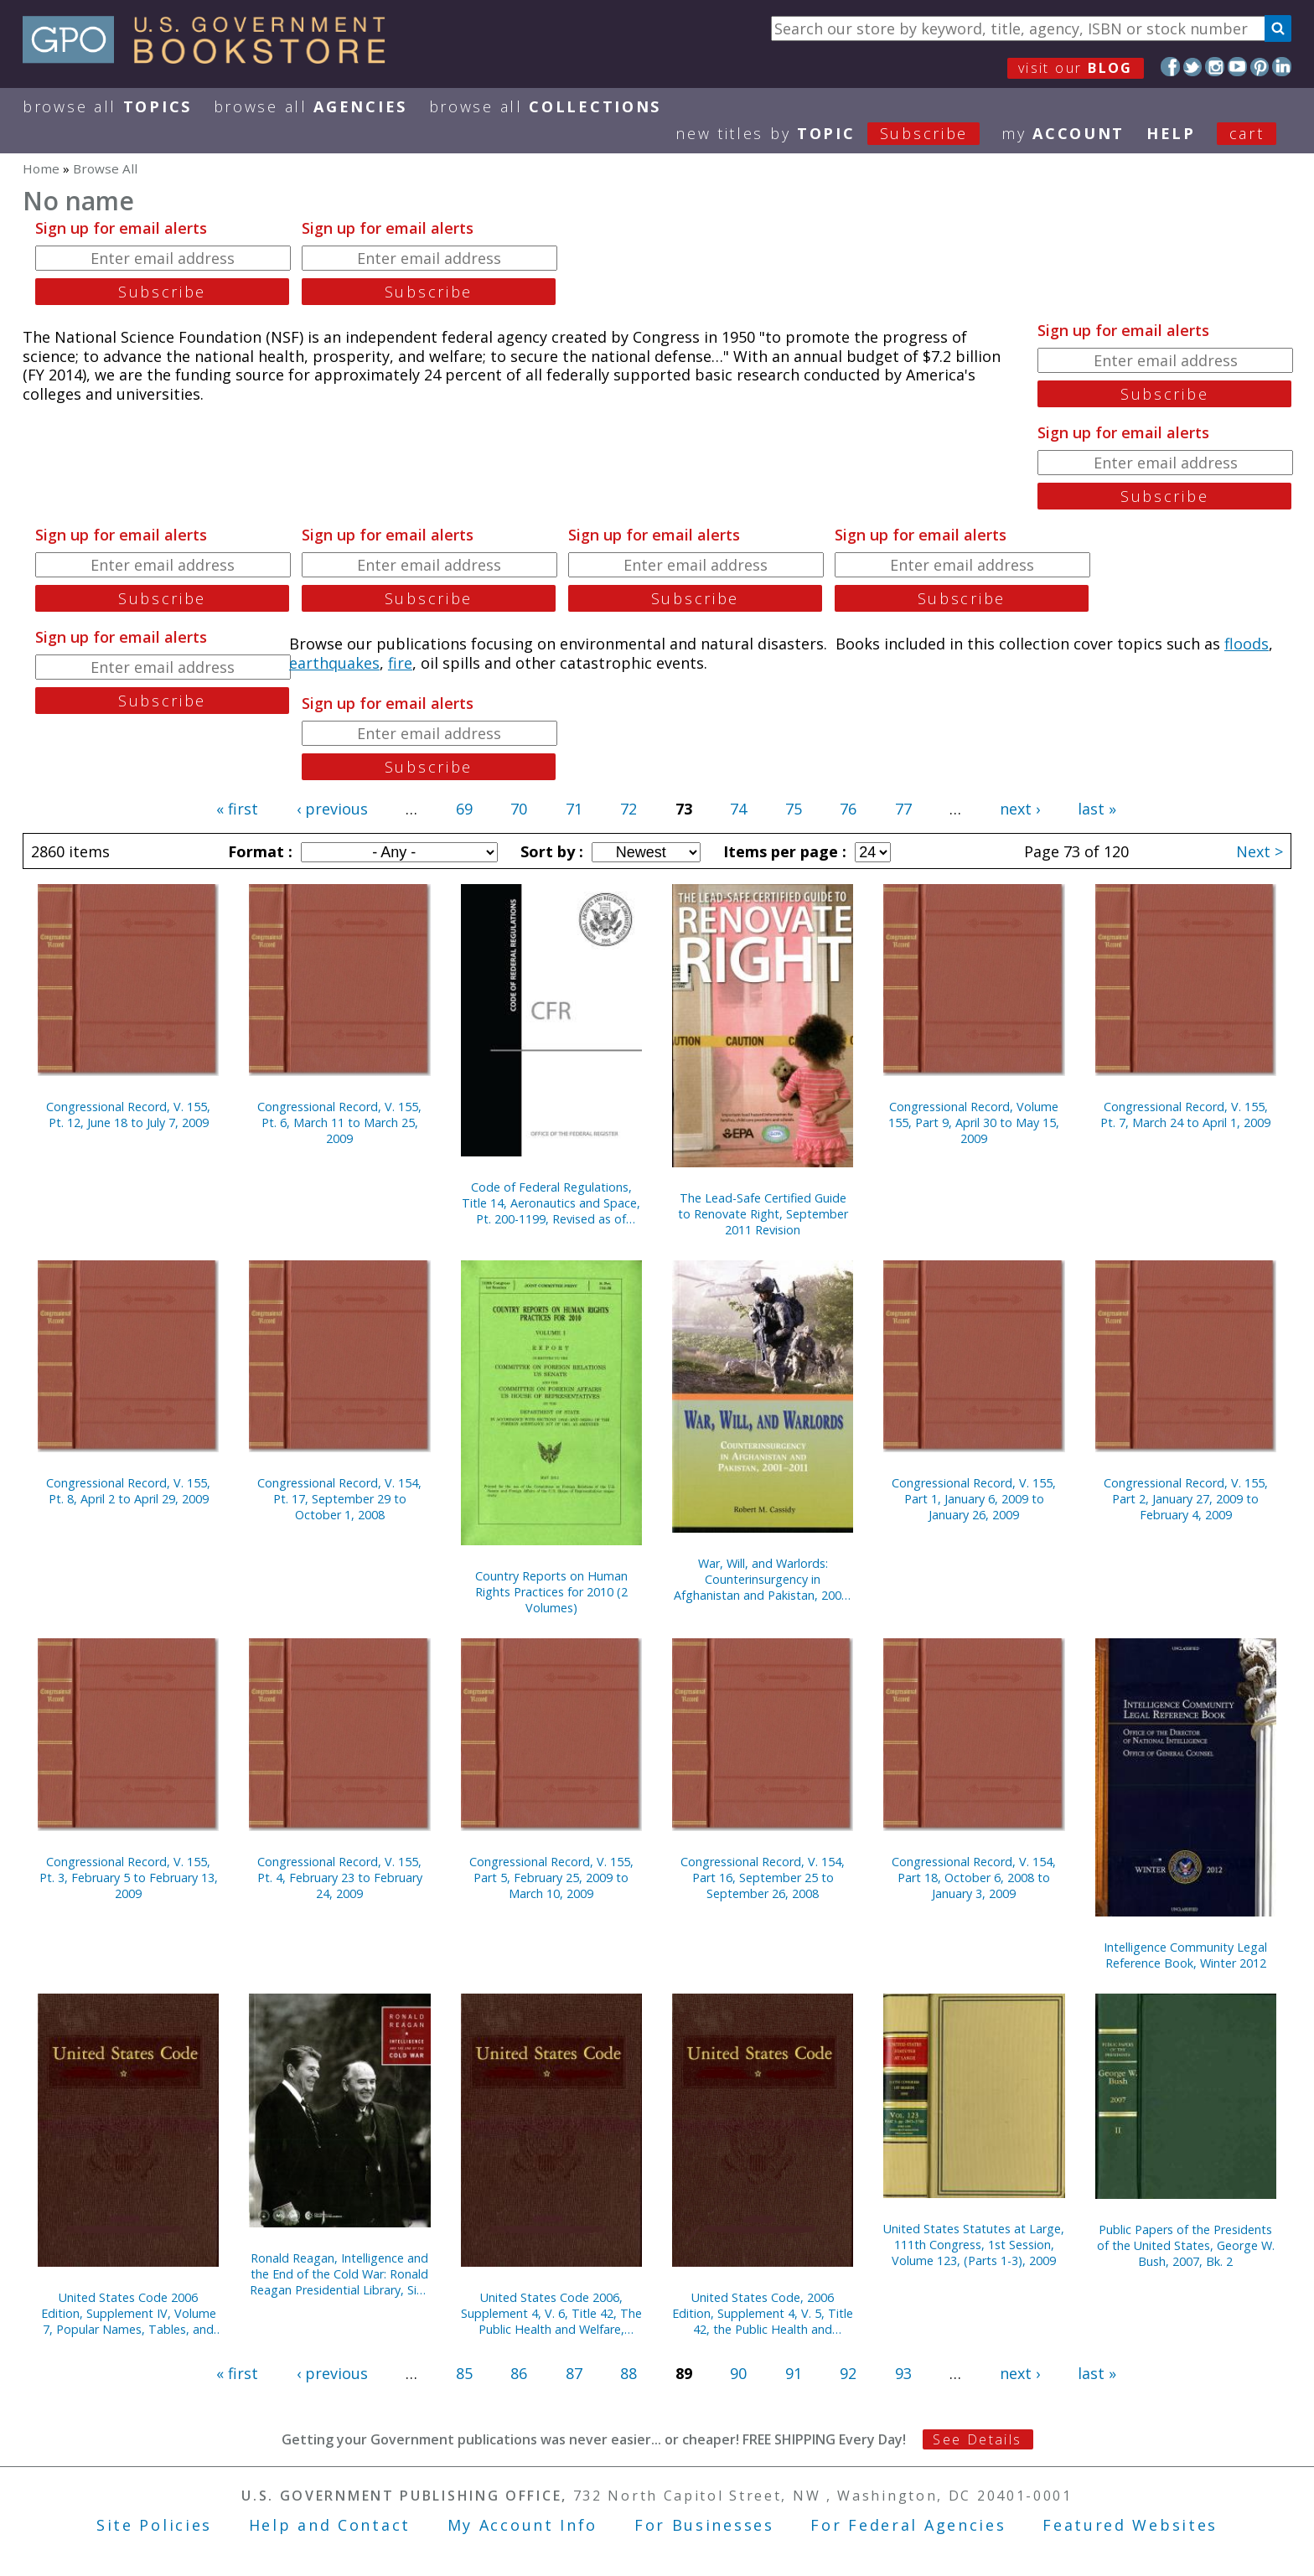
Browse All (107, 106)
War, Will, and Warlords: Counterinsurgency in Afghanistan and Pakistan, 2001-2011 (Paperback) (763, 1579)
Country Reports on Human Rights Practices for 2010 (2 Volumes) (551, 1592)
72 (628, 809)
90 (738, 2373)
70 (518, 809)
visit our (1075, 68)
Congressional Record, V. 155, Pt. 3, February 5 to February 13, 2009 (128, 1877)
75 (793, 809)
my (1063, 133)
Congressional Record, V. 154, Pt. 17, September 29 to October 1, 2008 (339, 1499)
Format (258, 851)
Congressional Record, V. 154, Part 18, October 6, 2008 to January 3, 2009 (974, 1877)
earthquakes (334, 663)
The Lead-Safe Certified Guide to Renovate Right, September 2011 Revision (763, 1214)
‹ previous (332, 809)
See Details (977, 2439)
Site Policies (154, 2525)
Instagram (1214, 66)
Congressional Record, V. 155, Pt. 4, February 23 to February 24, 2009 (339, 1877)
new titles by (838, 133)
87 (574, 2373)
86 (518, 2373)
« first (237, 809)
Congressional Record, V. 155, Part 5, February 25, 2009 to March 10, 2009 (551, 1877)
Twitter (1193, 66)
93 (903, 2373)
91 (793, 2373)
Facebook (1170, 66)
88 (628, 2373)
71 (574, 809)
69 (464, 809)
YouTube (1237, 66)
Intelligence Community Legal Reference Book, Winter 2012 (1185, 1955)
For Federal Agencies (908, 2525)
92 (848, 2373)
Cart (1247, 133)
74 (738, 809)
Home (41, 168)
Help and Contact (330, 2525)
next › (1020, 809)
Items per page (782, 851)
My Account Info (522, 2525)
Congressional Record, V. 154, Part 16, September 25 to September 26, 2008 (762, 1877)
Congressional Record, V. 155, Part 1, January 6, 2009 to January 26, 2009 (974, 1499)
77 (903, 809)
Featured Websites (1130, 2525)
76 (848, 809)
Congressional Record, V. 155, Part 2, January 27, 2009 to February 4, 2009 (1186, 1499)
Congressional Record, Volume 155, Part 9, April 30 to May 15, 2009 (973, 1122)
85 (464, 2373)
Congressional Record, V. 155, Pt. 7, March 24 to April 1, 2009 (1185, 1114)
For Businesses (704, 2525)
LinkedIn (1281, 66)
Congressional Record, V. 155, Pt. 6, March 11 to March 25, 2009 (339, 1122)
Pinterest (1260, 66)
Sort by (549, 851)
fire (400, 663)
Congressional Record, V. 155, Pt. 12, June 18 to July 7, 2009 (128, 1114)
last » (1097, 809)
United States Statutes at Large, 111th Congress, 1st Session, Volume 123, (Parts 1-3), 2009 (973, 2244)
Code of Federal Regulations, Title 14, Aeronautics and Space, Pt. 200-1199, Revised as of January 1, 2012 (551, 1203)
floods (1246, 644)
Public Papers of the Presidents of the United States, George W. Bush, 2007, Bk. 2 (1186, 2245)
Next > (1259, 851)
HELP (1171, 133)
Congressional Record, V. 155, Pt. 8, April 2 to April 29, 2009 (128, 1491)
